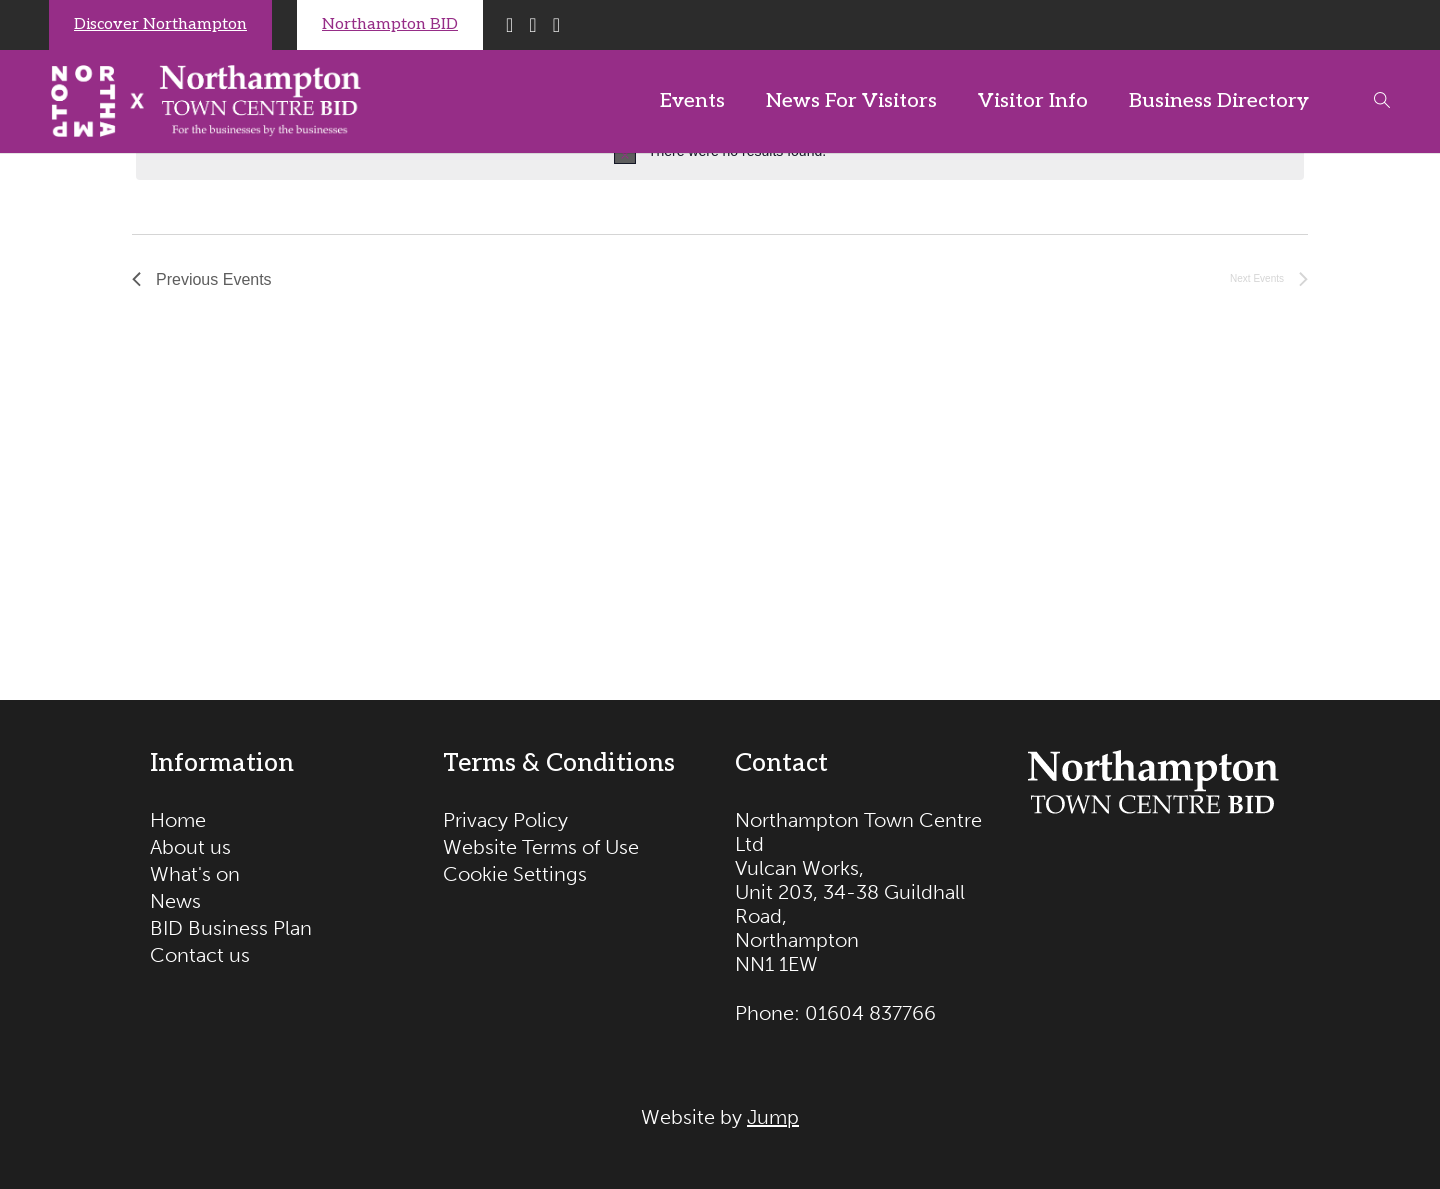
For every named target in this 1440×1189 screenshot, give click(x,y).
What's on (195, 874)
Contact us (200, 955)
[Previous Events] (202, 281)
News (175, 901)
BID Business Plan (231, 928)
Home (178, 820)
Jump (773, 1117)
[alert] (720, 153)
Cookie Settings (515, 874)
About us (190, 847)
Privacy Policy (505, 820)
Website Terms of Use (541, 847)
